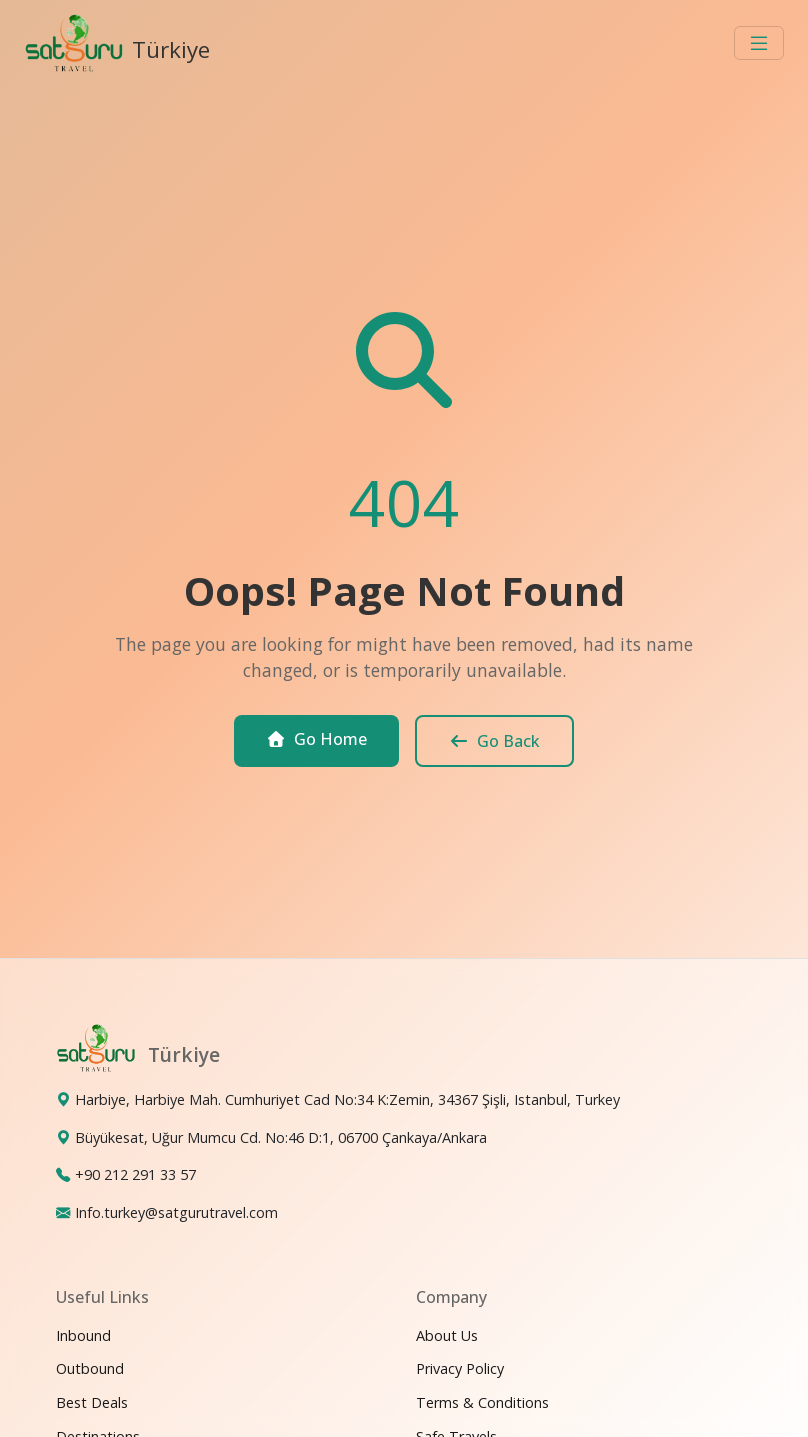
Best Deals (92, 1402)
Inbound (83, 1335)
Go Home (316, 739)
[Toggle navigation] (759, 43)
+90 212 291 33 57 (135, 1174)
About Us (447, 1335)
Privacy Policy (460, 1368)
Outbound (90, 1368)
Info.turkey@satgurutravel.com (176, 1212)
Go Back (494, 741)
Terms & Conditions (482, 1402)
